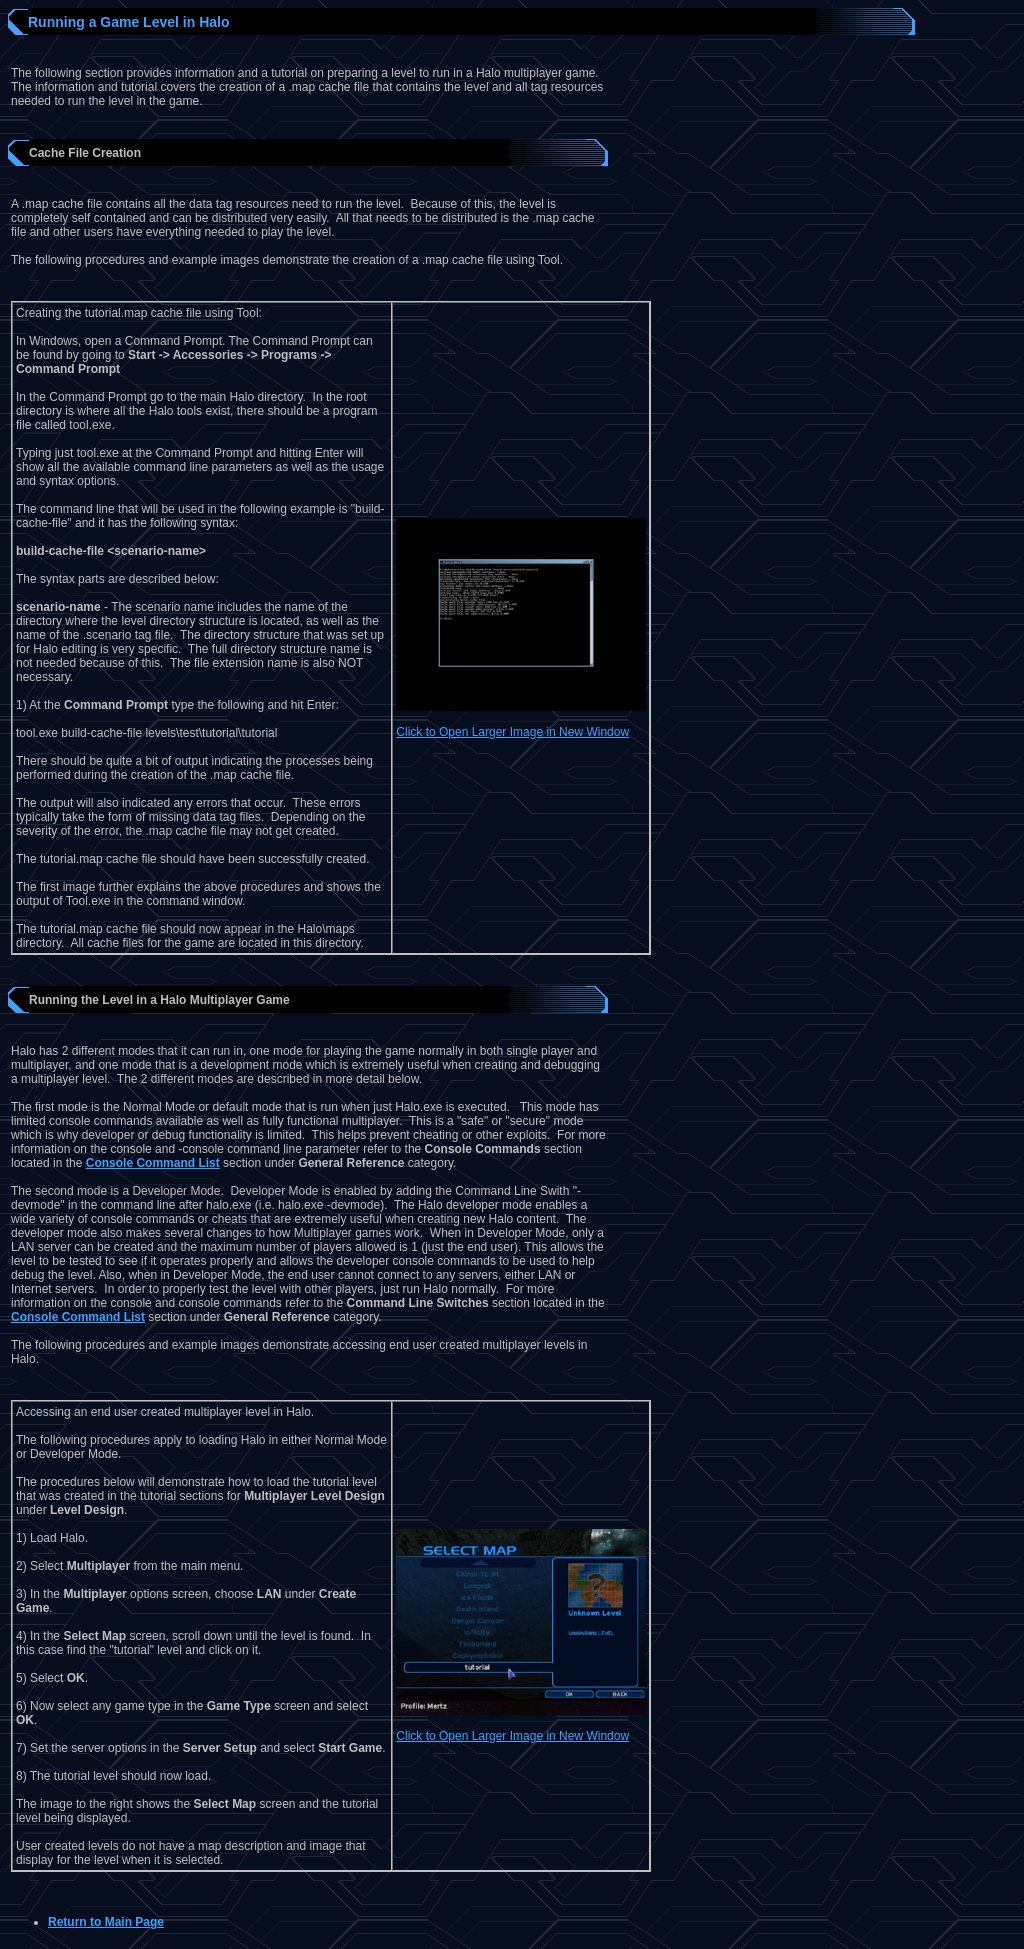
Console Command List (153, 1163)
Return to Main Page (106, 1922)
